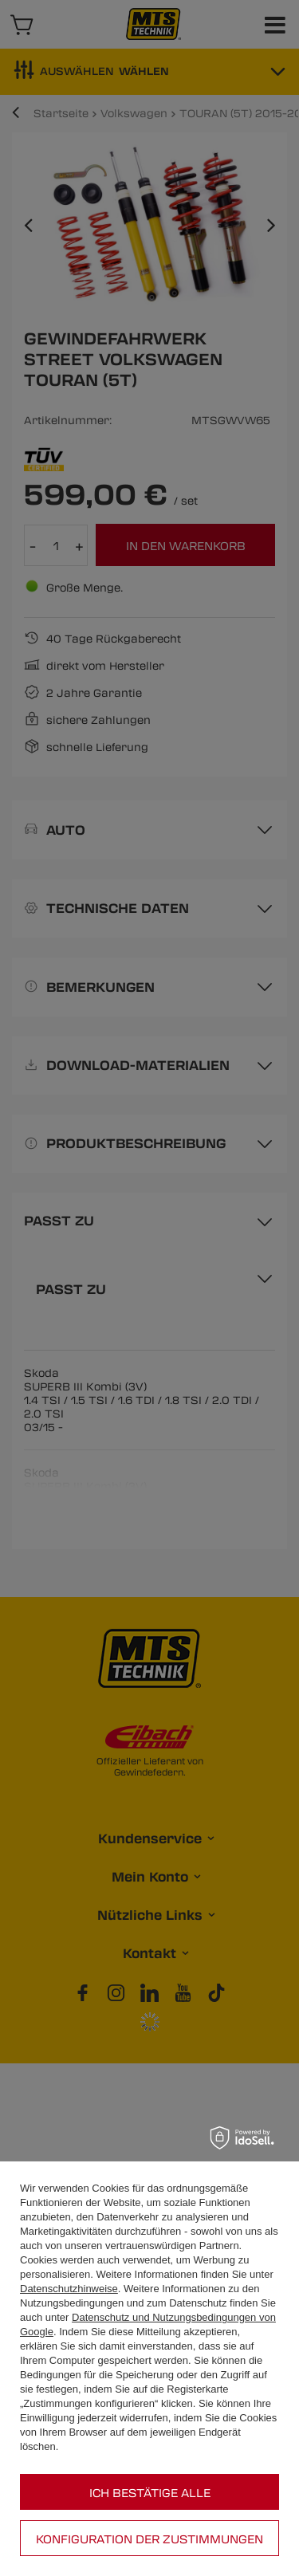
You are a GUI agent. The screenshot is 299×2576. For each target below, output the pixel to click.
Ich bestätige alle (149, 2492)
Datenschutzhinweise (69, 2289)
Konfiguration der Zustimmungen (149, 2539)
